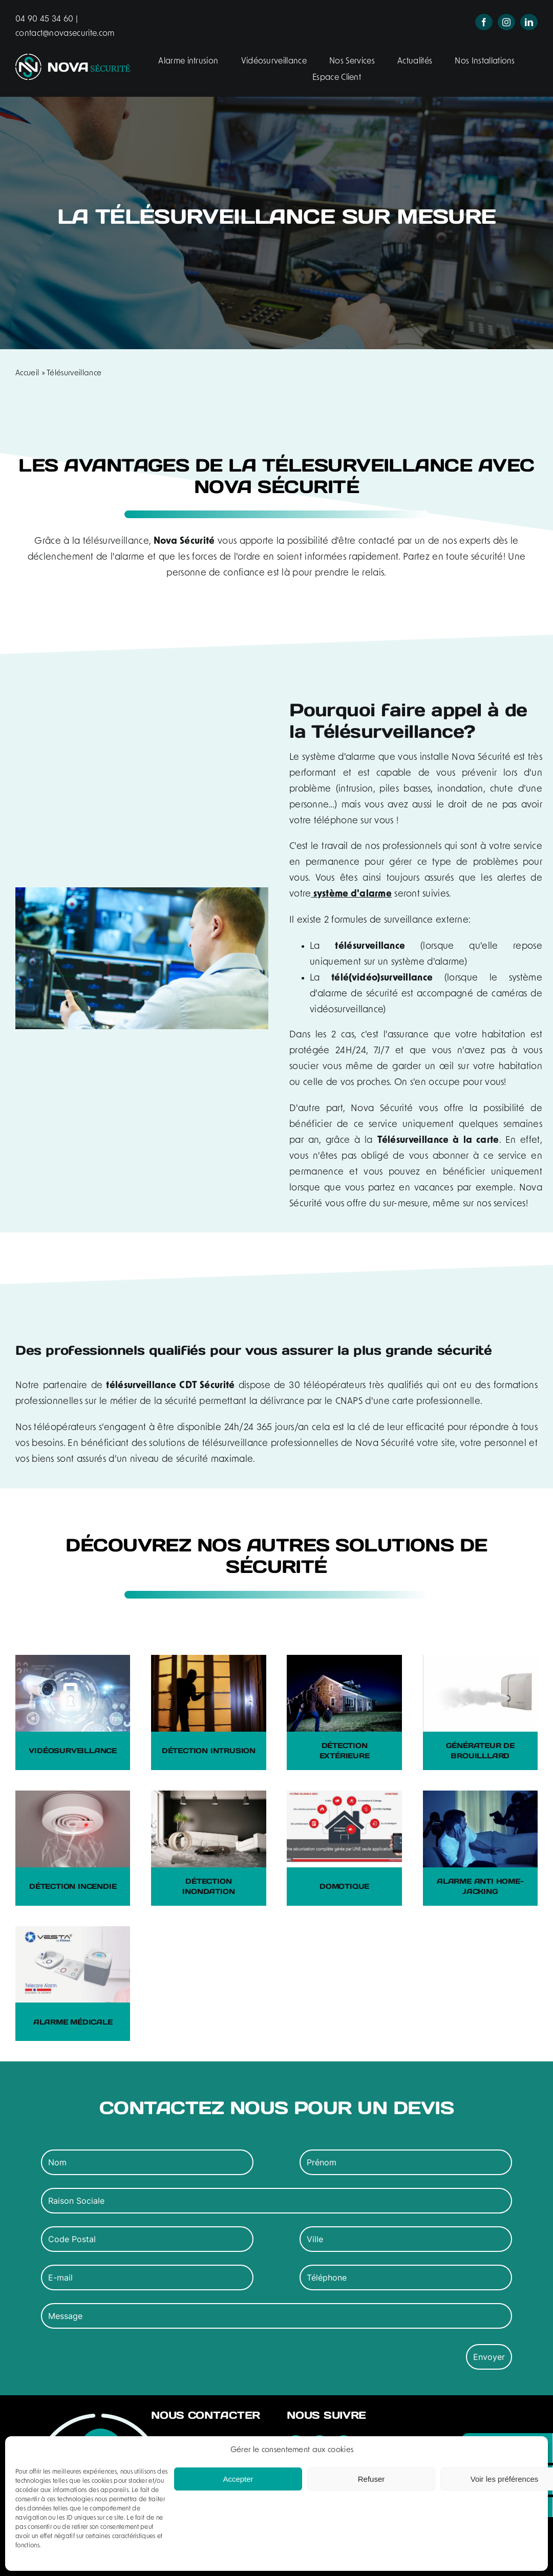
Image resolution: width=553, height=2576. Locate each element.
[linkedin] (529, 22)
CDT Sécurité (207, 1386)
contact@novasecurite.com (65, 34)
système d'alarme (351, 894)
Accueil (27, 373)
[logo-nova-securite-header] (72, 59)
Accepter (238, 2479)
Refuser (371, 2479)
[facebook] (484, 22)
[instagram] (506, 22)
